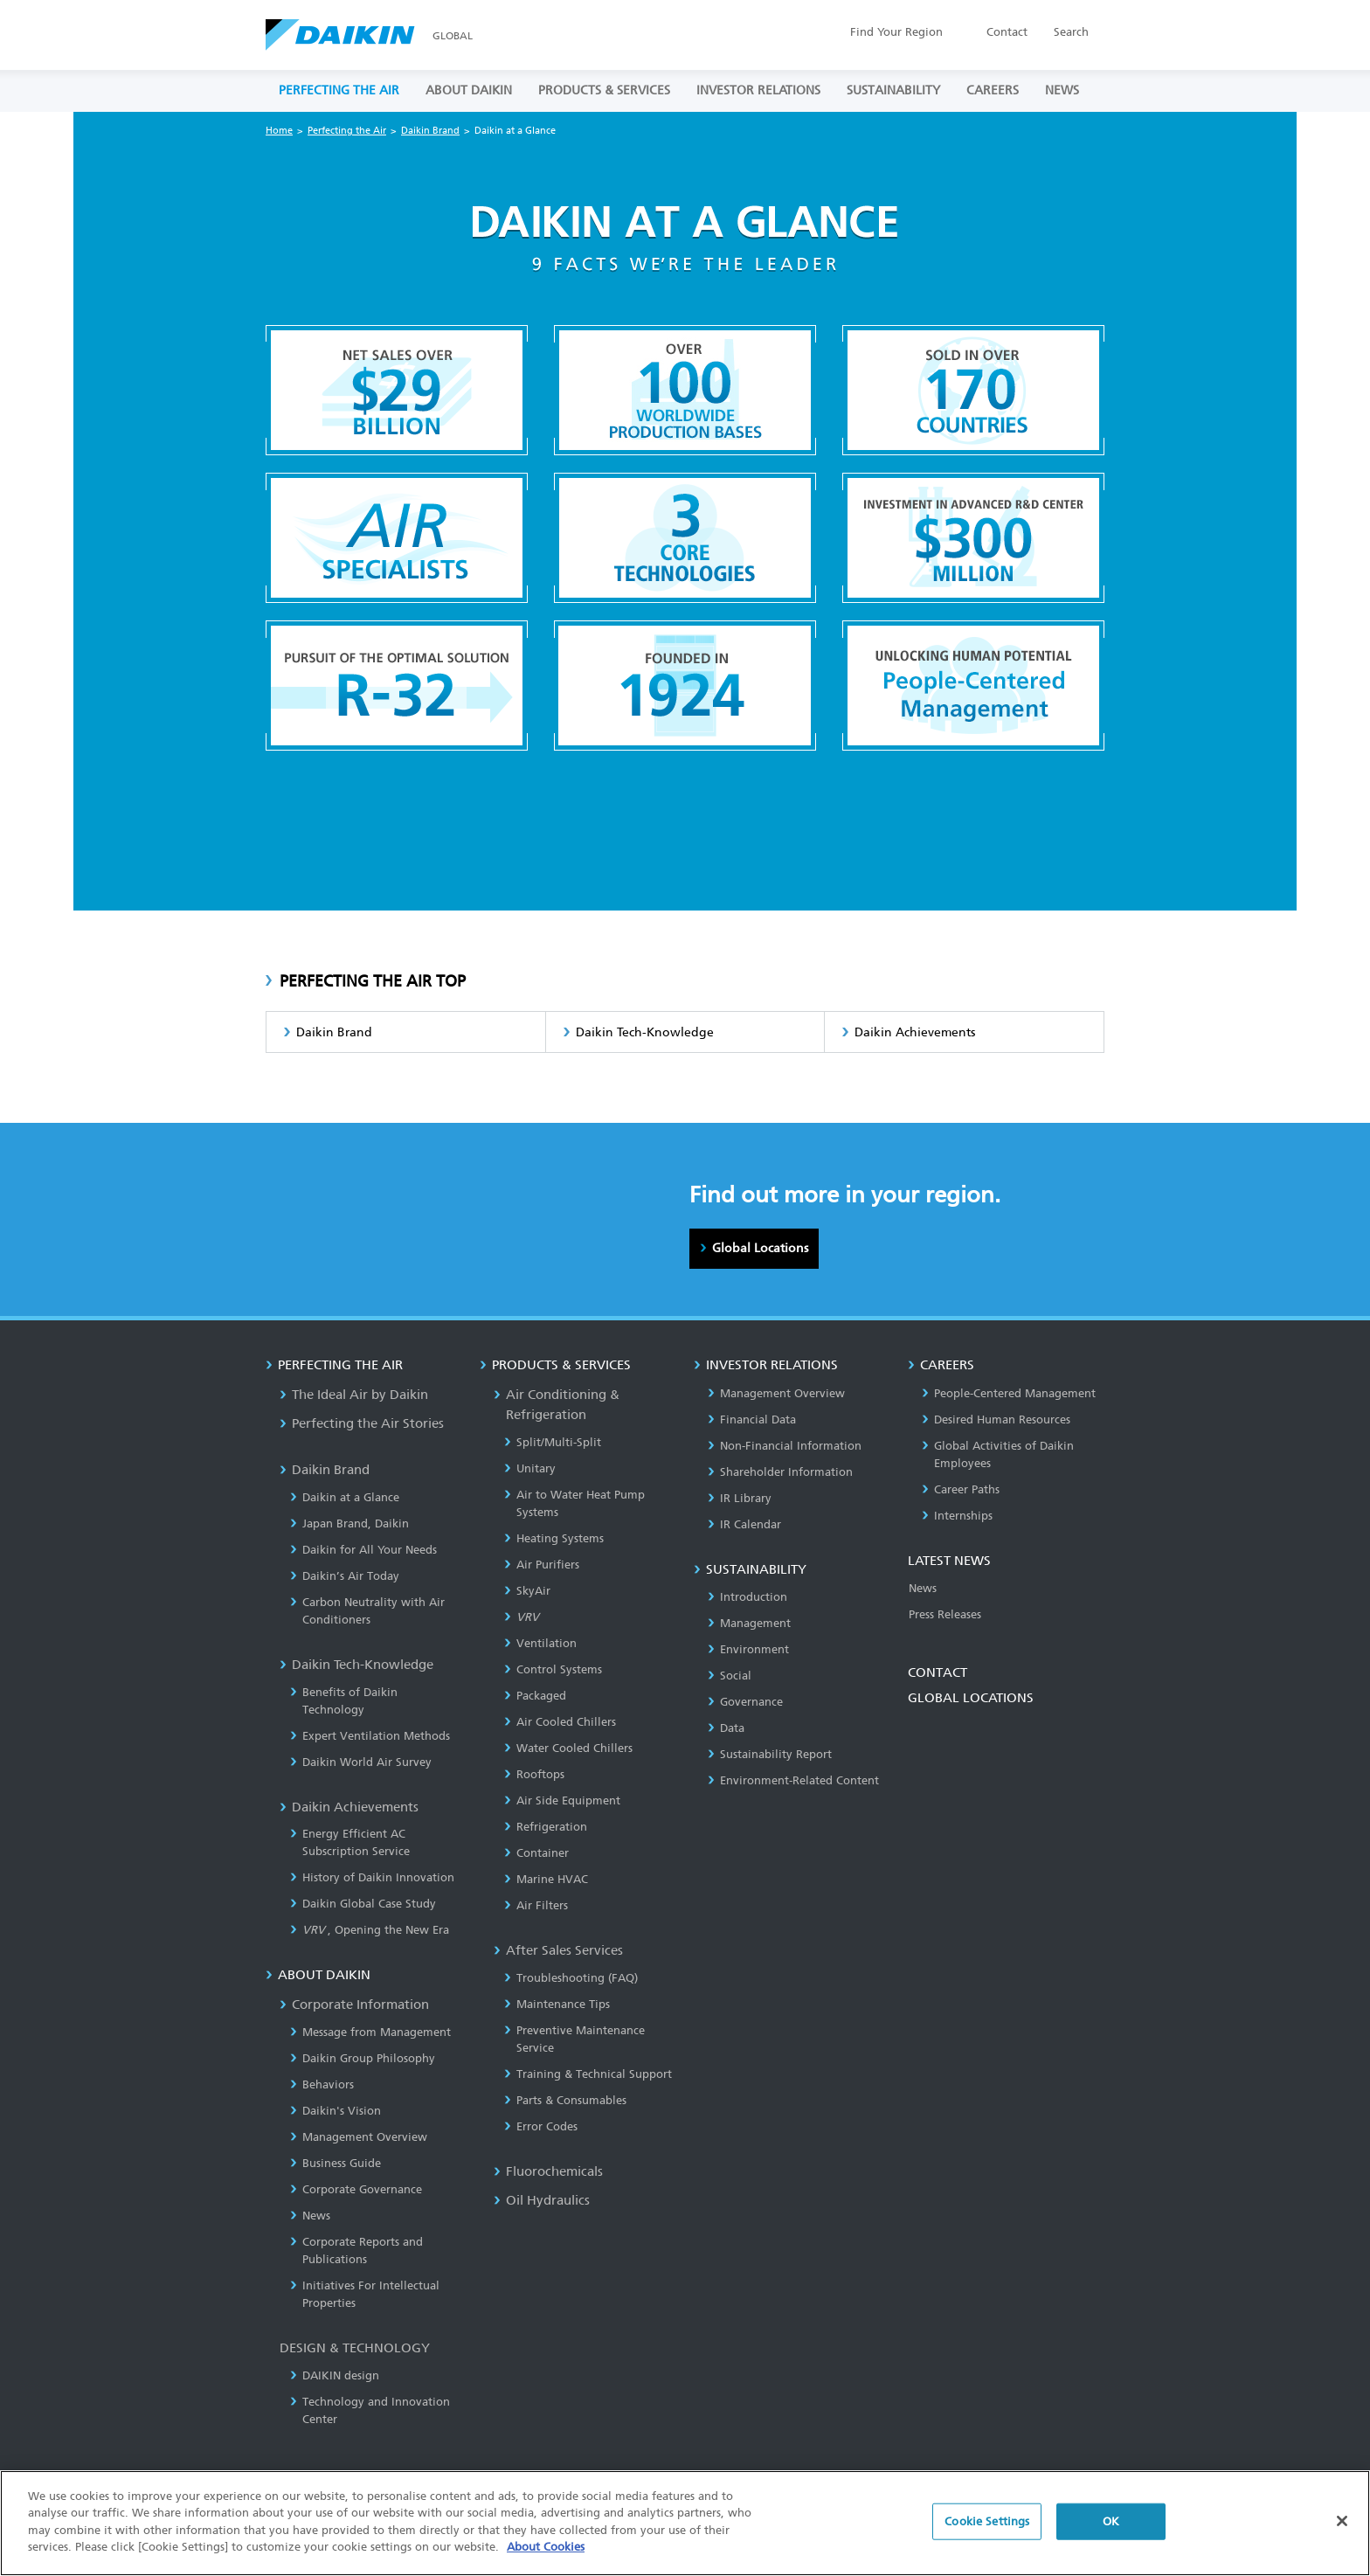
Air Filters (536, 1905)
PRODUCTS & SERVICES (604, 90)
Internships (957, 1515)
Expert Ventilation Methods (370, 1735)
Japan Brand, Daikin (349, 1523)
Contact (1007, 31)
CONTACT (937, 1672)
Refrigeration (545, 1826)
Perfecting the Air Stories (362, 1423)
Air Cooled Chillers (560, 1721)
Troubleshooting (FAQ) (571, 1977)
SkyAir (527, 1590)
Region (896, 31)
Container (536, 1852)
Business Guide (335, 2163)
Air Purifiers (541, 1564)
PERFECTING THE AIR (339, 90)
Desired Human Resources (996, 1419)
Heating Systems (554, 1538)
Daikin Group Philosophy (362, 2058)
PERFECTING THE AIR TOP (373, 981)
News (310, 2215)
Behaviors (322, 2084)
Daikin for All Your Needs (363, 1549)
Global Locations (760, 1248)
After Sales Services (558, 1950)
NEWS (1062, 90)
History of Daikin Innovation (372, 1877)
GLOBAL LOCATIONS (971, 1698)
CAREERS (992, 90)
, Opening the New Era (369, 1929)
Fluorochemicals (548, 2171)
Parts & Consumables (565, 2100)
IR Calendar (744, 1524)
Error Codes (541, 2126)
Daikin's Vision (335, 2110)
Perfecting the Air (347, 130)
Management (749, 1623)
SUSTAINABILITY (893, 90)
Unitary (530, 1468)
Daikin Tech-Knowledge (645, 1032)
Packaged (535, 1695)
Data (726, 1728)
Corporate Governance (356, 2189)
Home (279, 130)
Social (729, 1675)
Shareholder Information (780, 1471)
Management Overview (358, 2136)
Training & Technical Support (588, 2074)
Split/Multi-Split (552, 1442)
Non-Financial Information (784, 1445)
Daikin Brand (430, 130)
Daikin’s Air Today (344, 1575)
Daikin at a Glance (344, 1497)
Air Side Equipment (562, 1800)
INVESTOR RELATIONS (758, 90)
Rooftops (534, 1774)
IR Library (739, 1498)
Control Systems (553, 1669)
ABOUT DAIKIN (469, 90)
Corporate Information (354, 2004)
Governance (745, 1701)
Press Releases (945, 1614)
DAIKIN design (334, 2375)
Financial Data (752, 1419)
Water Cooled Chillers (568, 1748)
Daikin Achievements (915, 1032)
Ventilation (540, 1643)
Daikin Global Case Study (363, 1903)
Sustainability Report (770, 1754)
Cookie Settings (986, 2535)
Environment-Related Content (793, 1780)
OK (1111, 2535)
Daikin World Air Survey (361, 1762)
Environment (748, 1649)
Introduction (747, 1596)
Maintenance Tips (557, 2004)
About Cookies (546, 2560)
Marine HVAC (546, 1879)
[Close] (1342, 2535)
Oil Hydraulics (542, 2200)
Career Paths (961, 1489)
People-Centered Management (1009, 1393)
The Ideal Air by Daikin (354, 1394)
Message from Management (370, 2032)
